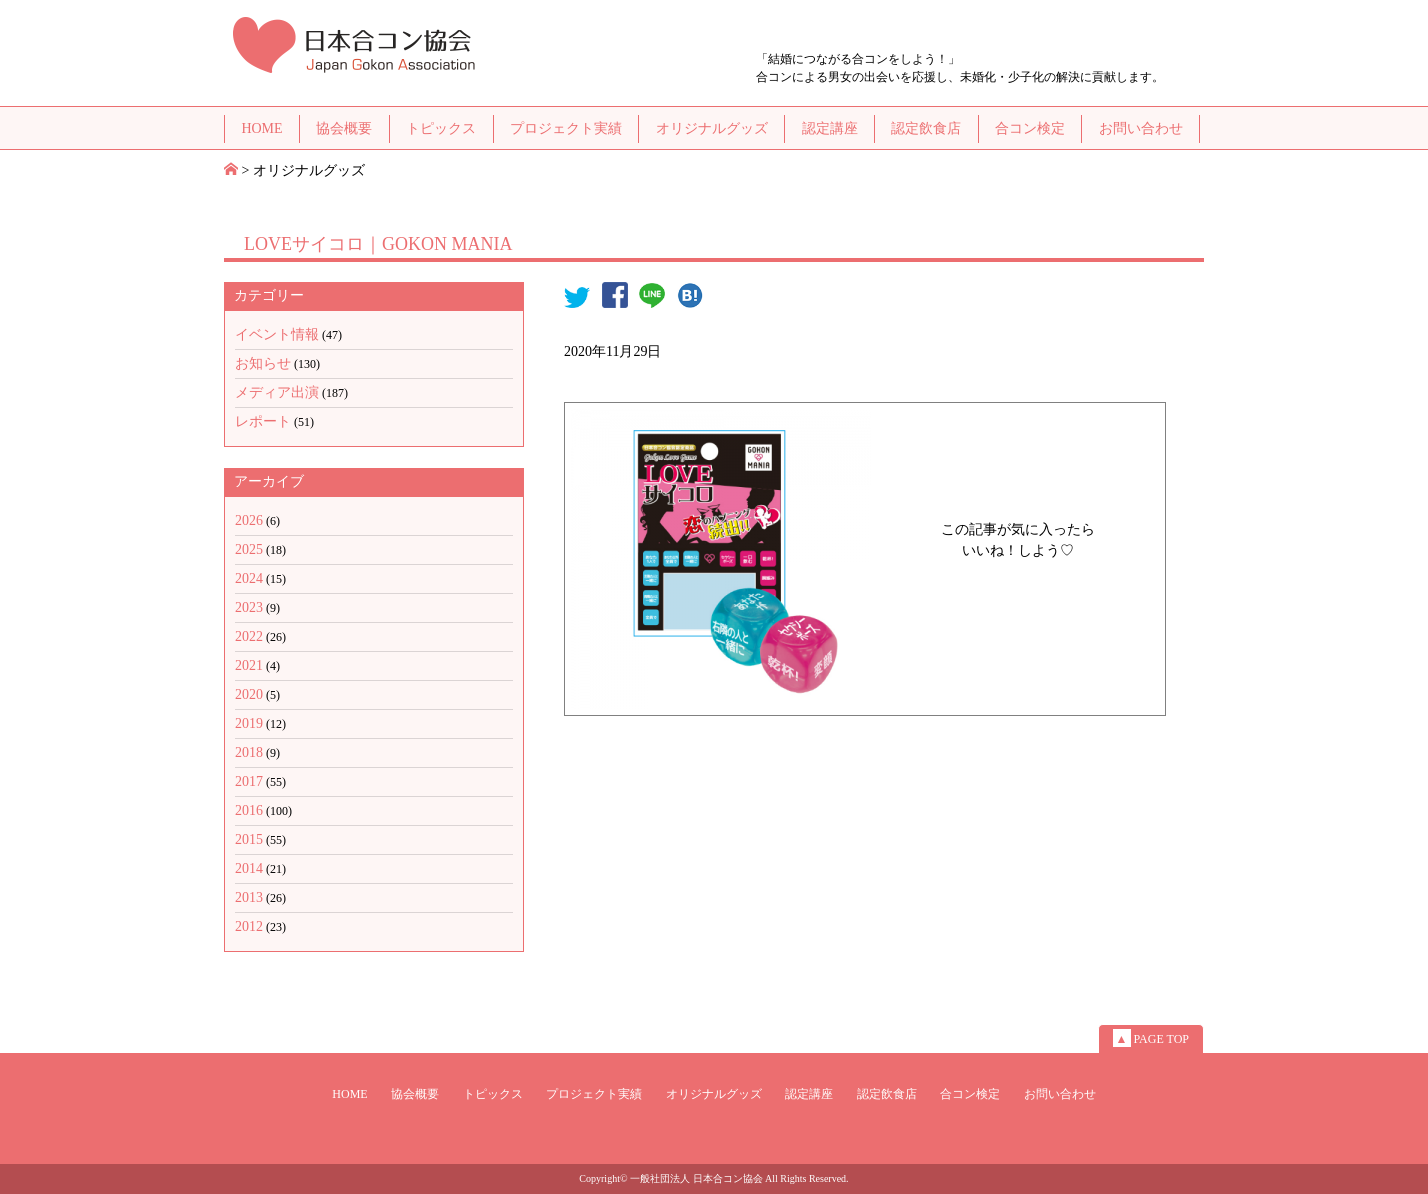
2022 (249, 636)
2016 (249, 810)
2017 (249, 781)
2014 (249, 868)
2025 (249, 549)
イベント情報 (277, 334)
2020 (249, 694)
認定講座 (830, 128)
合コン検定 (1030, 128)
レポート (263, 421)
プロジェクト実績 (566, 128)
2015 (249, 839)
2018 (249, 752)
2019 (249, 723)
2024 (249, 578)
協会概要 (344, 128)
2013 (249, 897)
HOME (261, 128)
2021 (249, 665)
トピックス (441, 128)
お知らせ (263, 363)
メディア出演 (277, 392)
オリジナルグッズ (712, 128)
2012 (249, 926)
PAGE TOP (1151, 1038)
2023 (249, 607)
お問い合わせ (1141, 128)
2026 (249, 520)
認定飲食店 (926, 128)
